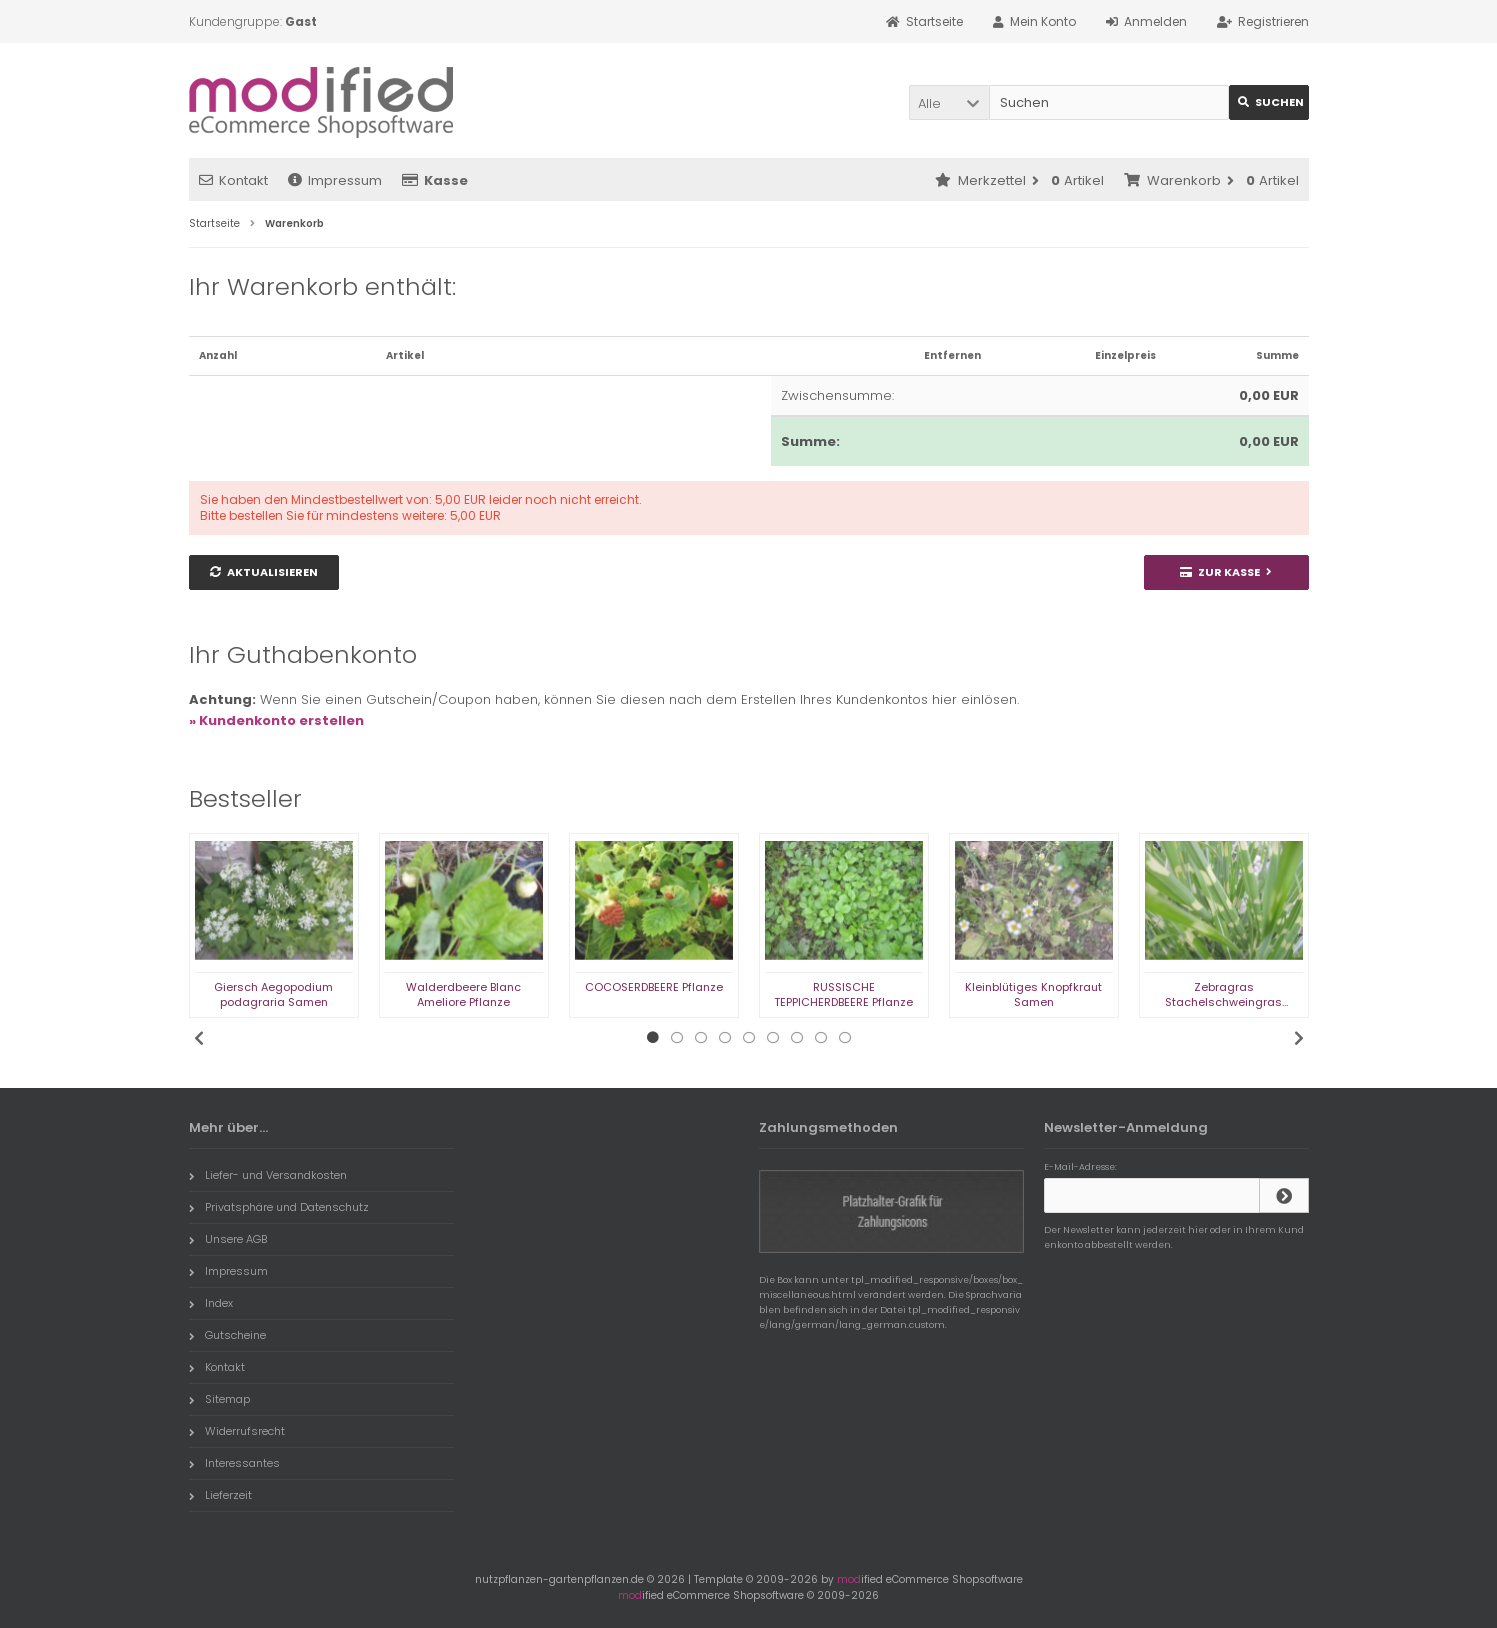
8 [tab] (821, 1038)
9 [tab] (845, 1038)
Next (1299, 1038)
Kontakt (233, 180)
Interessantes (234, 1463)
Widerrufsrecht (237, 1431)
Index (211, 1303)
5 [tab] (749, 1038)
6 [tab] (773, 1038)
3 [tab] (701, 1038)
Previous (199, 1038)
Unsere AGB (228, 1239)
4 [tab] (725, 1038)
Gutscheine (227, 1335)
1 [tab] (653, 1038)
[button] (949, 102)
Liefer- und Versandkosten (268, 1175)
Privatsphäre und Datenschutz (279, 1207)
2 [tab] (677, 1038)
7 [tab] (797, 1038)
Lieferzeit (220, 1495)
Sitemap (219, 1399)
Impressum (335, 180)
